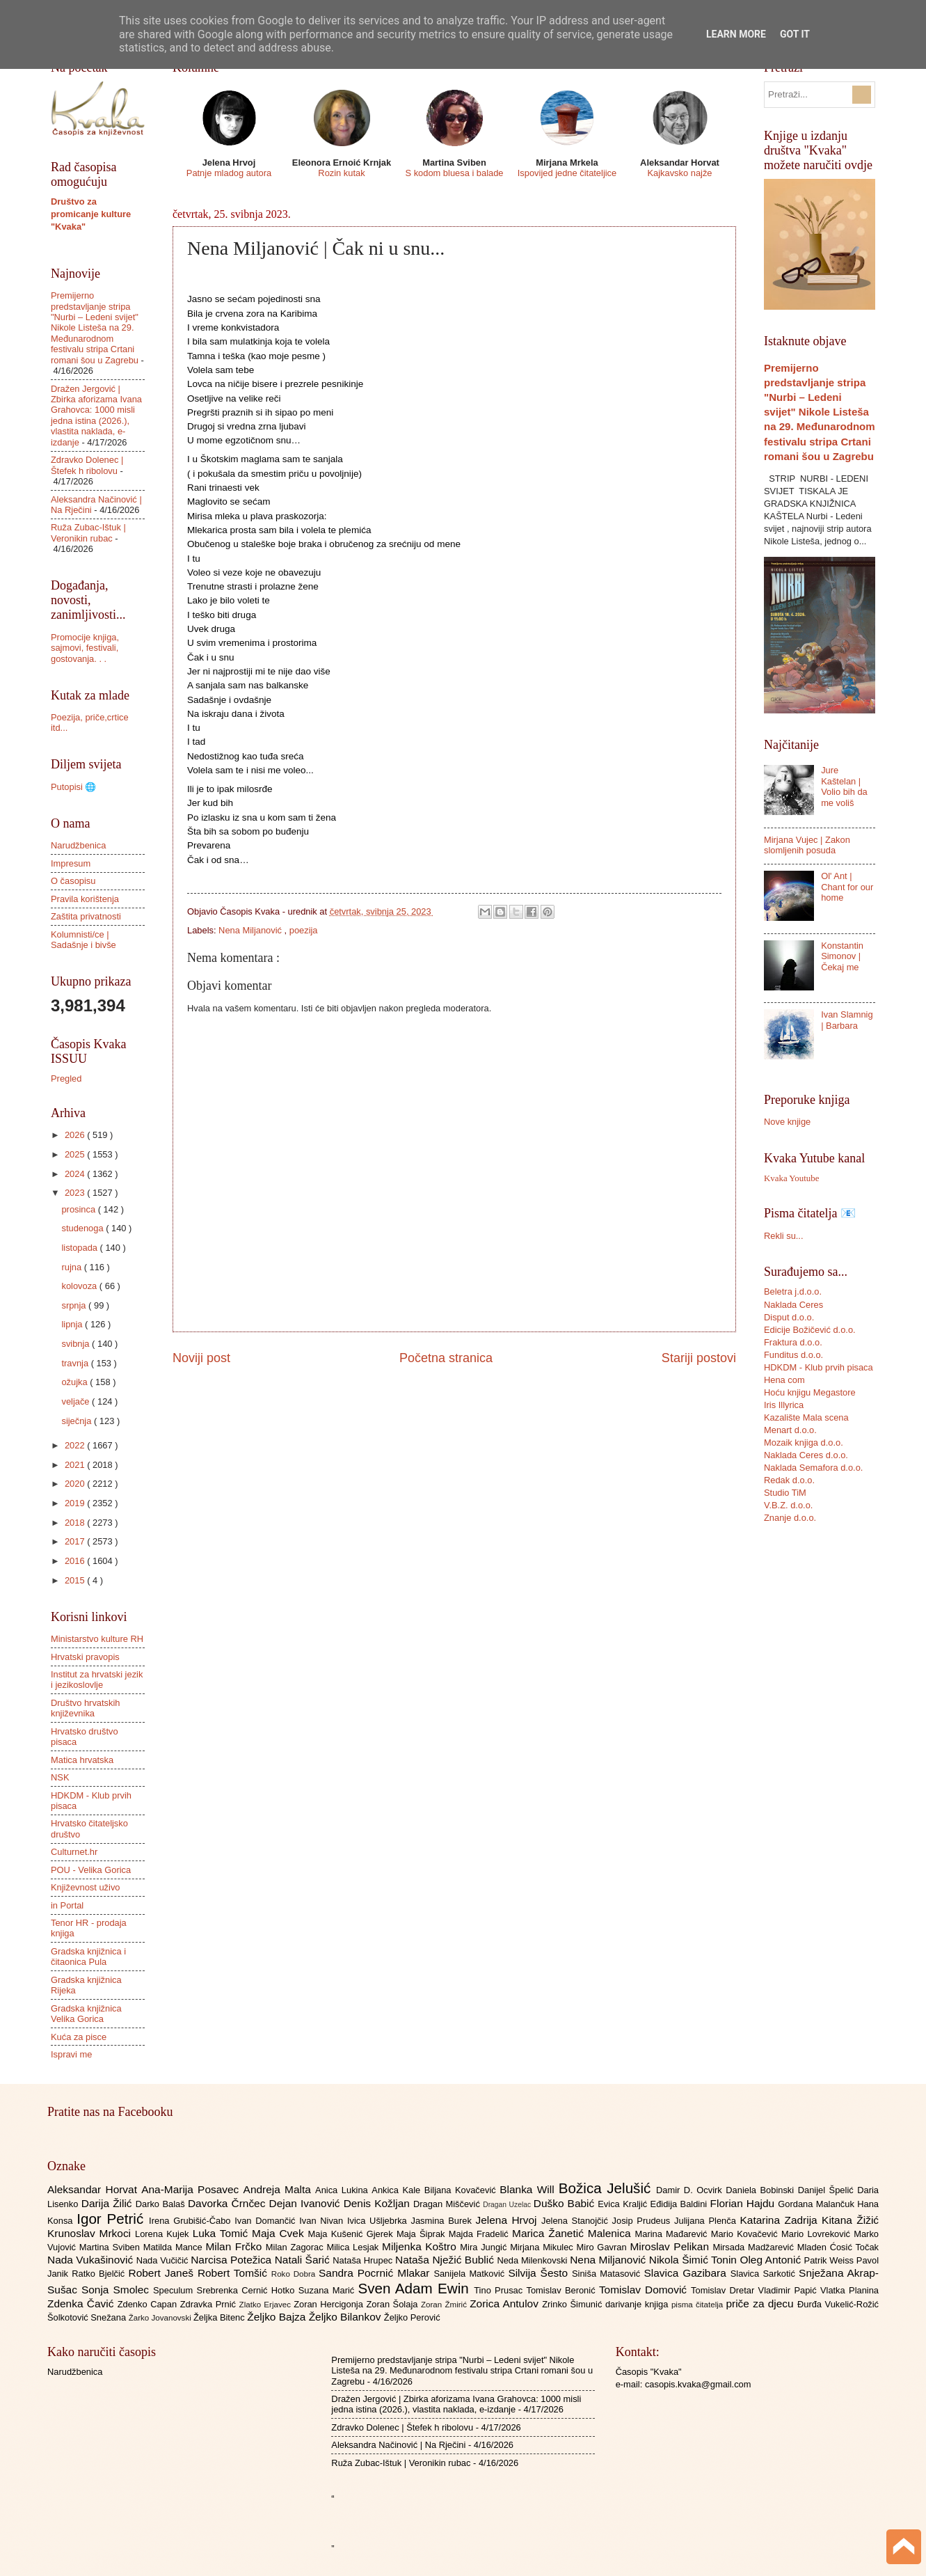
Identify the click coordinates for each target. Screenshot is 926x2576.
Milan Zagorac (296, 2247)
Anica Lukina (343, 2190)
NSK (60, 1777)
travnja (75, 1363)
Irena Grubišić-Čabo (191, 2220)
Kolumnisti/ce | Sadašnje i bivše (83, 939)
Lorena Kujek (164, 2234)
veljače (76, 1401)
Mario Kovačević (746, 2234)
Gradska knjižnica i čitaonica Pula (88, 1956)
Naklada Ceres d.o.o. (806, 1455)
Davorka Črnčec (228, 2203)
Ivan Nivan (323, 2220)
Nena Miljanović (251, 930)
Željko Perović (412, 2317)
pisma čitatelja (698, 2304)
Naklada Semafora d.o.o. (813, 1467)
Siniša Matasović (608, 2273)
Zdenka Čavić (82, 2303)
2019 (76, 1503)
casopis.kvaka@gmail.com (698, 2384)
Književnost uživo (85, 1887)
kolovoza (80, 1286)
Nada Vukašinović (91, 2260)
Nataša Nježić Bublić (446, 2260)
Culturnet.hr (74, 1852)
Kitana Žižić (850, 2220)
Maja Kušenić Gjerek (352, 2234)
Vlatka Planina (849, 2290)
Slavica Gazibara (687, 2273)
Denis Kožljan (378, 2203)
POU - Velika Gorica (91, 1870)
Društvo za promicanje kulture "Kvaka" (91, 214)
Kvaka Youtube (791, 1178)
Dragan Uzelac (508, 2204)
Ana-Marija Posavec (192, 2189)
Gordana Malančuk (817, 2204)
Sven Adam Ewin (416, 2288)
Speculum (175, 2290)
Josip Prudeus (643, 2220)
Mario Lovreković (817, 2234)
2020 (76, 1483)
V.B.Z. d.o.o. (788, 1505)
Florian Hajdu (744, 2203)
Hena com (784, 1380)
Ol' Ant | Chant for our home (847, 887)
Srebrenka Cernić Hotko (247, 2290)
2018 (76, 1522)
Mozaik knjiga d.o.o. (803, 1442)
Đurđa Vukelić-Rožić (838, 2304)
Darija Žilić (108, 2203)
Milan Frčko (235, 2246)
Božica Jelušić (607, 2188)
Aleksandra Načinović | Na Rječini (398, 2445)
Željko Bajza (277, 2317)
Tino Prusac (500, 2290)
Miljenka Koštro (421, 2246)
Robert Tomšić (234, 2273)
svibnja (76, 1343)
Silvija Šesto (540, 2273)
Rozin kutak (341, 173)
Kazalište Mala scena (806, 1417)
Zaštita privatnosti (86, 916)
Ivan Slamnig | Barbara (846, 1019)
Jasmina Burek (443, 2220)
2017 (76, 1541)
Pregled (66, 1078)
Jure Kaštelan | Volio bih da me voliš (844, 786)
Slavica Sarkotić (765, 2273)
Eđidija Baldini (680, 2204)
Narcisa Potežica (232, 2260)
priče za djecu (761, 2303)
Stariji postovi (699, 1358)
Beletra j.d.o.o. (793, 1291)
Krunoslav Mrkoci (91, 2233)
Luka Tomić (222, 2233)
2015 (76, 1580)
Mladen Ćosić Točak (838, 2247)
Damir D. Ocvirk (691, 2190)
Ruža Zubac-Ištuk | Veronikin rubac (88, 532)
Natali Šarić (304, 2260)
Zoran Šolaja (393, 2304)
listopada (80, 1247)
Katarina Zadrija (781, 2220)
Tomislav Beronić (563, 2290)
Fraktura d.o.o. (793, 1342)
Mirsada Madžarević (754, 2247)
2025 (76, 1154)
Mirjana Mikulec (543, 2247)
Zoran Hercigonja (330, 2304)
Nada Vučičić (163, 2260)
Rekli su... (784, 1236)
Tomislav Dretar (724, 2290)
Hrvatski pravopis (85, 1657)
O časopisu (73, 881)
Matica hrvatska (82, 1760)
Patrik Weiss (830, 2260)
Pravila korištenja (85, 899)
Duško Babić (566, 2203)
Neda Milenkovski (533, 2260)
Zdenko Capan (149, 2304)
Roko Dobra (295, 2274)
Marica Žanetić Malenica (573, 2233)
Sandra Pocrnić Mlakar (376, 2273)
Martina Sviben (111, 2247)
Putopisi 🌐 (73, 787)
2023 (76, 1192)
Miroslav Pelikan (671, 2246)
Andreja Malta (279, 2189)
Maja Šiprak (423, 2234)
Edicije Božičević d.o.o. (810, 1330)
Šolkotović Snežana (88, 2317)
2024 (76, 1174)
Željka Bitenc (220, 2317)
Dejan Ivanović (306, 2203)
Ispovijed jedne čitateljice (567, 173)
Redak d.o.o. (789, 1480)
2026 (76, 1135)
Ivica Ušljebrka (379, 2220)
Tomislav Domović (645, 2290)
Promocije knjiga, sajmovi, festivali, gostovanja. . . (85, 648)
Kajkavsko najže (679, 173)
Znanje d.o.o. (790, 1517)
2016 (76, 1561)
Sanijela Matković (470, 2273)
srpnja (74, 1305)
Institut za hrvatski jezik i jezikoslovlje (97, 1679)
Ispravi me (71, 2054)
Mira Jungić (485, 2247)
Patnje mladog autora (228, 173)
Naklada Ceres (793, 1304)
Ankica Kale (398, 2190)
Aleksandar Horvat (94, 2189)
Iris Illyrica (784, 1405)
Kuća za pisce (78, 2037)
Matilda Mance (174, 2247)
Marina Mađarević (673, 2234)
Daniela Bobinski (761, 2190)
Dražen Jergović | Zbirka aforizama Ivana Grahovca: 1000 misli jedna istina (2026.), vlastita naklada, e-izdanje (96, 416)
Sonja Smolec (117, 2290)
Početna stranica (446, 1358)
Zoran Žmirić (445, 2304)
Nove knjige (787, 1121)
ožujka (75, 1382)
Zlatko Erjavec (266, 2304)
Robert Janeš (163, 2273)
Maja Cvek (280, 2233)
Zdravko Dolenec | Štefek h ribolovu (87, 465)
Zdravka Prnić (209, 2304)
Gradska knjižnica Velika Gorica (86, 2013)
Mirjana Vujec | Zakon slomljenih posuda (807, 845)
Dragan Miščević (448, 2204)
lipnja (73, 1324)
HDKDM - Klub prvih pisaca (818, 1367)
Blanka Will (529, 2189)
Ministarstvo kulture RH (97, 1639)
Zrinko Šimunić (573, 2304)
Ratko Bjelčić (100, 2273)
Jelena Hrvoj (508, 2220)
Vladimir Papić (789, 2290)
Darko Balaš (162, 2204)
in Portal (67, 1905)
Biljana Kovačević (462, 2190)
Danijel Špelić (828, 2190)
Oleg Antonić (772, 2260)
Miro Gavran (603, 2247)
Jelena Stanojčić (576, 2220)
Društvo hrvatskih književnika (85, 1708)
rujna (72, 1267)
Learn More (736, 34)
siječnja (77, 1421)
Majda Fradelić (480, 2234)
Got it (795, 34)
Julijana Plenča (707, 2220)
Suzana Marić (328, 2290)
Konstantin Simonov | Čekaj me (842, 956)
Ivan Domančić (266, 2220)
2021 (76, 1465)
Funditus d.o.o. (793, 1355)
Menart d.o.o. (790, 1430)
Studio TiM (785, 1492)
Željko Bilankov (346, 2317)
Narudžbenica (78, 845)
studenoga (83, 1228)
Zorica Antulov (506, 2303)
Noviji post (201, 1358)
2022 (76, 1445)
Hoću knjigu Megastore (810, 1392)
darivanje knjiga (638, 2304)
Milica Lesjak (354, 2247)
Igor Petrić (113, 2219)
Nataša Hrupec (364, 2260)
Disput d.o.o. (789, 1317)
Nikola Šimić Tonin (694, 2260)
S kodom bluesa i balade (454, 173)
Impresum (70, 863)
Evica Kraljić (624, 2204)
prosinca (79, 1209)
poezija (303, 930)
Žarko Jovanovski (161, 2318)
